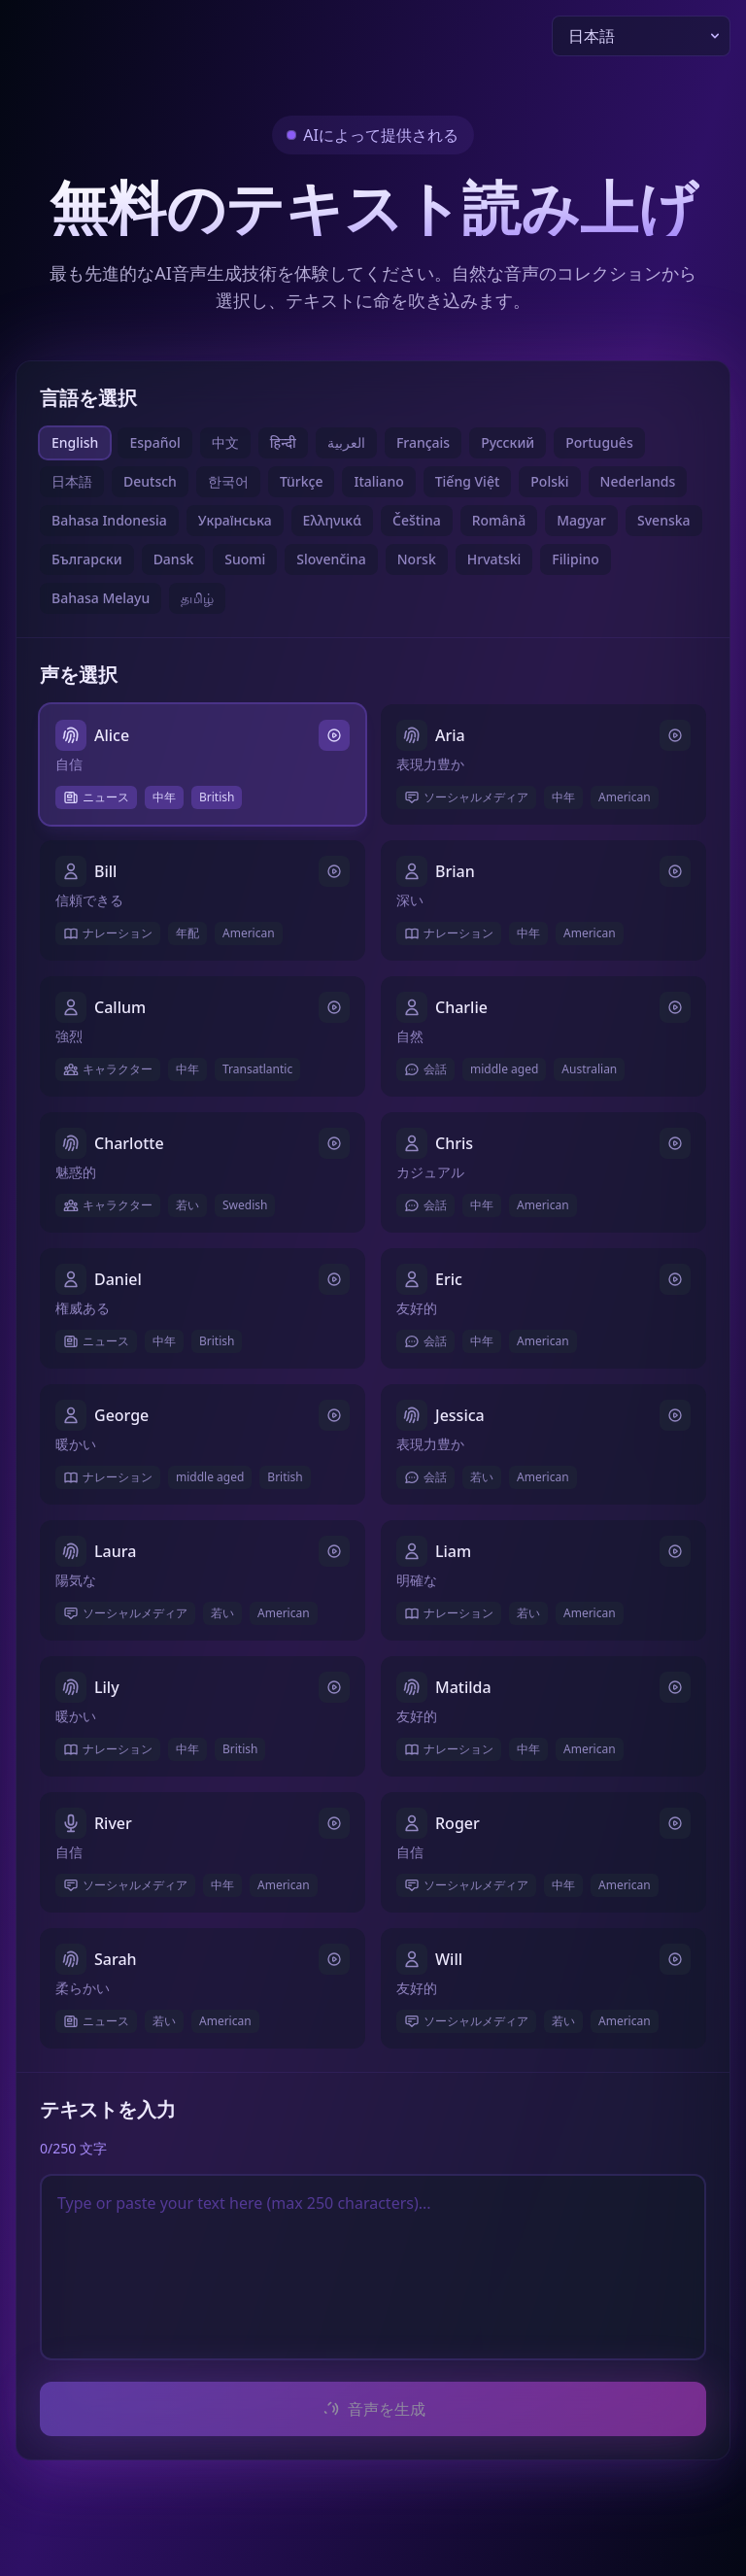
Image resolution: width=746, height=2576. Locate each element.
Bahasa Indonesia (109, 520)
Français (423, 442)
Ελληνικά (332, 520)
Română (499, 520)
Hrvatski (494, 559)
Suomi (244, 559)
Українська (235, 520)
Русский (507, 442)
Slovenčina (330, 559)
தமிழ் (197, 598)
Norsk (416, 559)
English (74, 442)
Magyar (581, 520)
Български (86, 559)
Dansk (173, 559)
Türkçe (301, 481)
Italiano (378, 481)
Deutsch (150, 481)
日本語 (71, 481)
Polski (549, 481)
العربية (346, 442)
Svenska (664, 520)
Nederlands (638, 481)
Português (598, 442)
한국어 (228, 481)
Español (154, 442)
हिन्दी (283, 442)
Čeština (416, 520)
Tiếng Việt (467, 481)
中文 (225, 442)
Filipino (575, 559)
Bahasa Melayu (100, 598)
